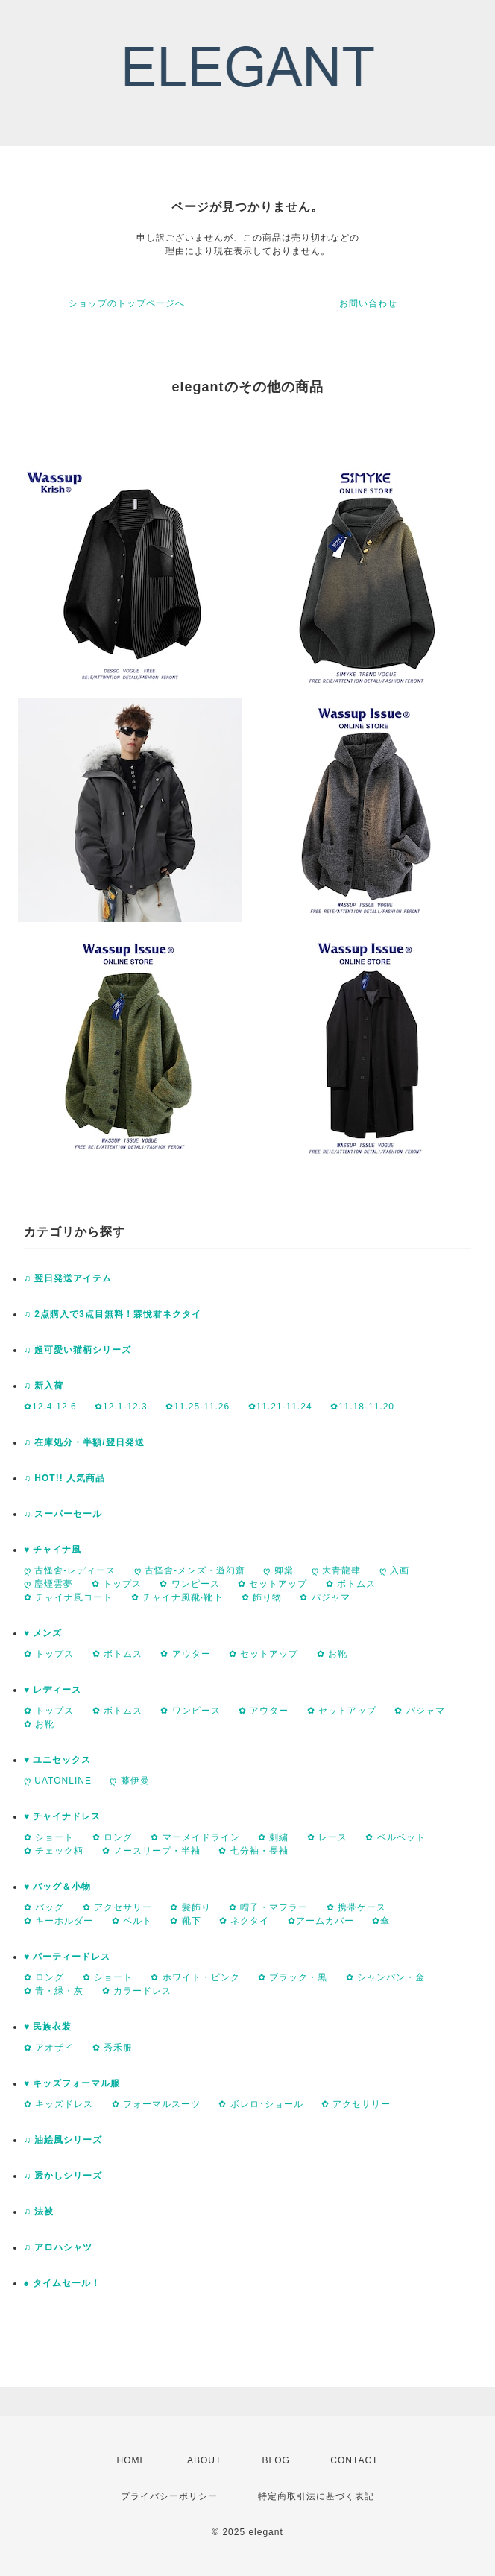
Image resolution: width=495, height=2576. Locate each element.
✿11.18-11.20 (362, 1406)
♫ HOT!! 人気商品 (64, 1478)
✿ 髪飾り (190, 1907)
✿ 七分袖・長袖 (253, 1851)
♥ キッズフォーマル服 (72, 2083)
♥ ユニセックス (57, 1760)
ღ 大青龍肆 (336, 1570)
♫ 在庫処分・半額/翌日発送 (84, 1442)
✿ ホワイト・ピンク (195, 1977)
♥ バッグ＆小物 (57, 1886)
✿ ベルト (132, 1921)
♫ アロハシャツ (58, 2247)
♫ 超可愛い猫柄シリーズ (77, 1350)
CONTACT (354, 2460)
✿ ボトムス (351, 1584)
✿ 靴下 (185, 1921)
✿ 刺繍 (273, 1837)
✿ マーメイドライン (195, 1837)
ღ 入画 (394, 1570)
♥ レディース (52, 1690)
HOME (132, 2460)
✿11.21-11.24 (280, 1406)
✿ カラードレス (136, 1991)
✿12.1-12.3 (121, 1406)
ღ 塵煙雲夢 (48, 1584)
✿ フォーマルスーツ (156, 2104)
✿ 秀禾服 (112, 2047)
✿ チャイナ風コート (68, 1597)
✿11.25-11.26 (197, 1406)
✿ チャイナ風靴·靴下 (177, 1597)
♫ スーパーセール (63, 1514)
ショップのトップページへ (127, 303)
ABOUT (204, 2460)
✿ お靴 (332, 1654)
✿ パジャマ (325, 1597)
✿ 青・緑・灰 (53, 1991)
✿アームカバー (321, 1921)
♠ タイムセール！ (62, 2283)
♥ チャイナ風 (52, 1549)
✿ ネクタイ (244, 1921)
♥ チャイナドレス (62, 1816)
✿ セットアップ (272, 1584)
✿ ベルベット (395, 1837)
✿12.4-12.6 (50, 1406)
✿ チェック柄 (53, 1851)
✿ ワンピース (189, 1584)
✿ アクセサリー (117, 1907)
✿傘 (381, 1921)
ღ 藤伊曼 (129, 1780)
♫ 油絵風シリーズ (63, 2140)
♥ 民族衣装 (48, 2026)
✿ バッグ (44, 1907)
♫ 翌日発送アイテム (68, 1278)
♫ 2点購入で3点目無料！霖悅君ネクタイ (112, 1314)
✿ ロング (112, 1837)
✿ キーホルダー (58, 1921)
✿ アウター (185, 1654)
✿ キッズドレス (58, 2104)
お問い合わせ (368, 303)
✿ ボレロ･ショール (260, 2104)
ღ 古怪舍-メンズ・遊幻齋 (189, 1570)
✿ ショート (49, 1837)
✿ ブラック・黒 (292, 1977)
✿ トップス (117, 1584)
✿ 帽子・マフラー (268, 1907)
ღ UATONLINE (58, 1780)
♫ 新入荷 (43, 1385)
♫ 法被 (39, 2211)
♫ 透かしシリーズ (63, 2176)
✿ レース (327, 1837)
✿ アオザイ (49, 2047)
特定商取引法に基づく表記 (316, 2496)
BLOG (276, 2460)
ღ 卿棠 (278, 1570)
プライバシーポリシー (169, 2496)
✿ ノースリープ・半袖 (151, 1851)
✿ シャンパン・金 (385, 1977)
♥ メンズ (43, 1633)
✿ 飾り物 (262, 1597)
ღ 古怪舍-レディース (70, 1570)
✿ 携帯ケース (356, 1907)
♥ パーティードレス (67, 1956)
